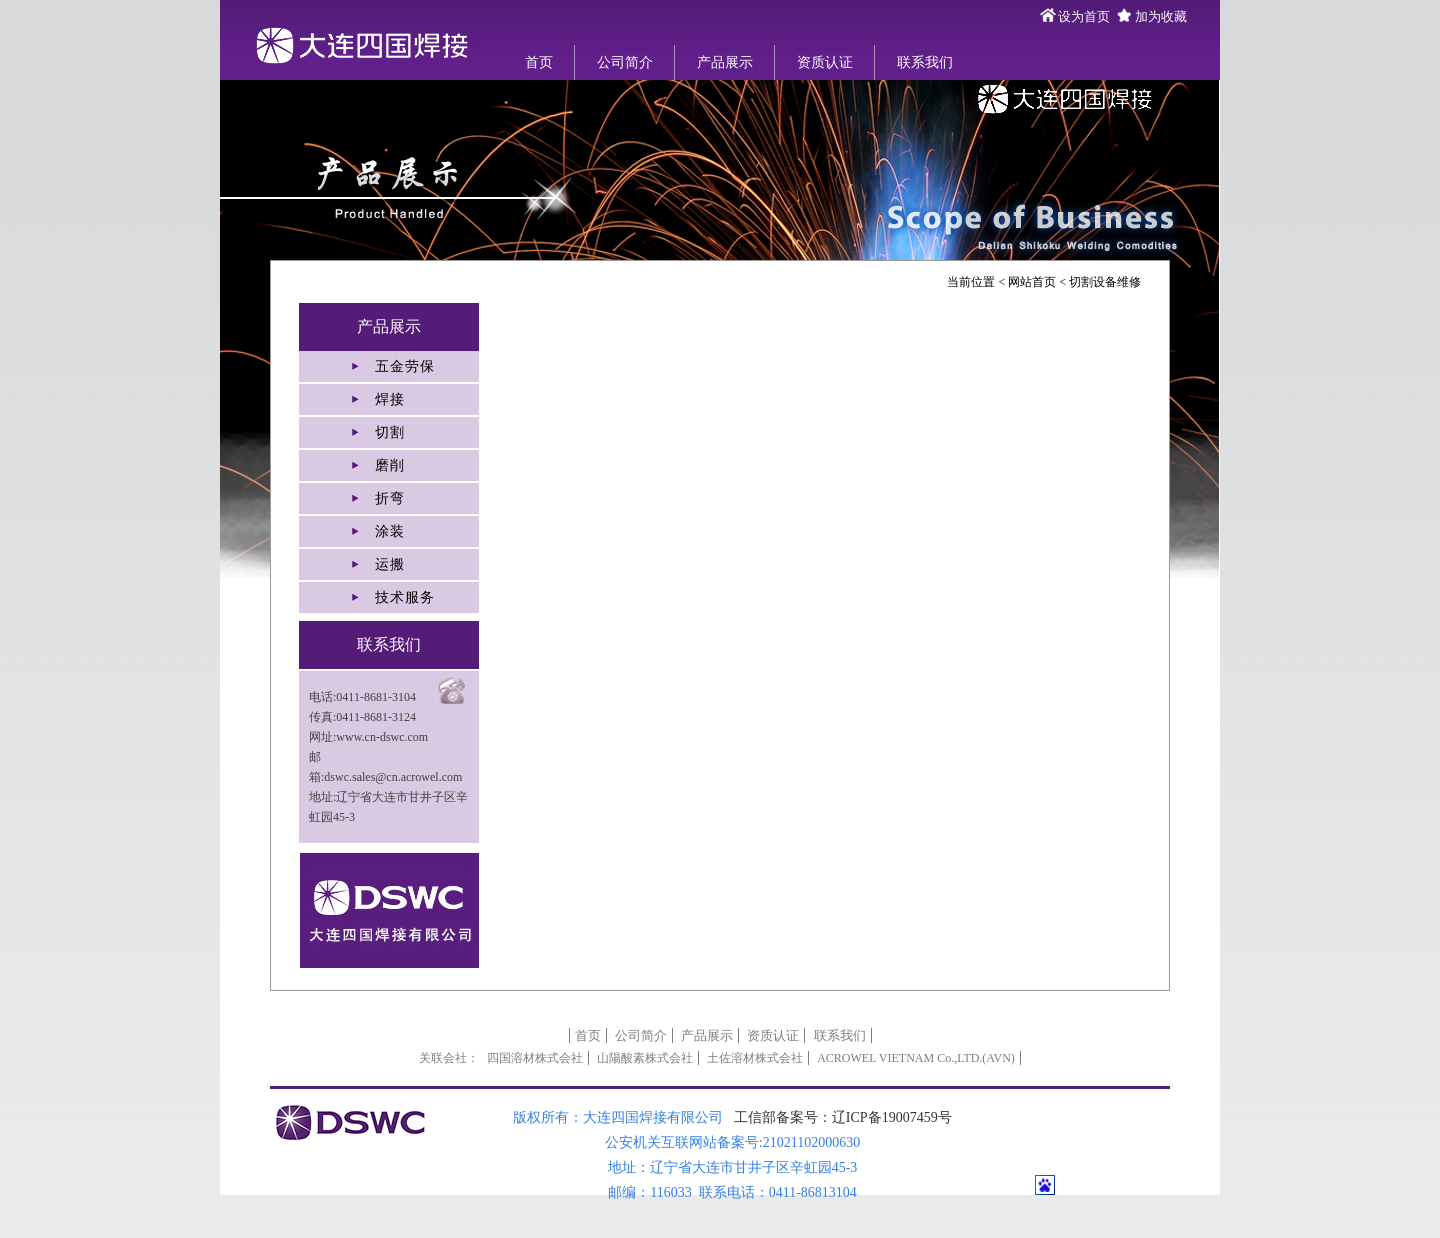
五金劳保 (405, 366)
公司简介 (625, 62)
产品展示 (725, 62)
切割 (390, 432)
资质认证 (825, 62)
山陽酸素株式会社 (645, 1058)
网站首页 (1032, 282)
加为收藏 (1161, 16)
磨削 (390, 465)
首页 (539, 62)
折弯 (390, 498)
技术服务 (405, 597)
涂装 (390, 531)
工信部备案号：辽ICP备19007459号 (843, 1117)
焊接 (390, 399)
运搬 (390, 564)
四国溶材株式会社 (535, 1058)
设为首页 (1084, 16)
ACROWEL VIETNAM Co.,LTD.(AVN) (916, 1058)
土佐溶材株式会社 (755, 1058)
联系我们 (925, 62)
